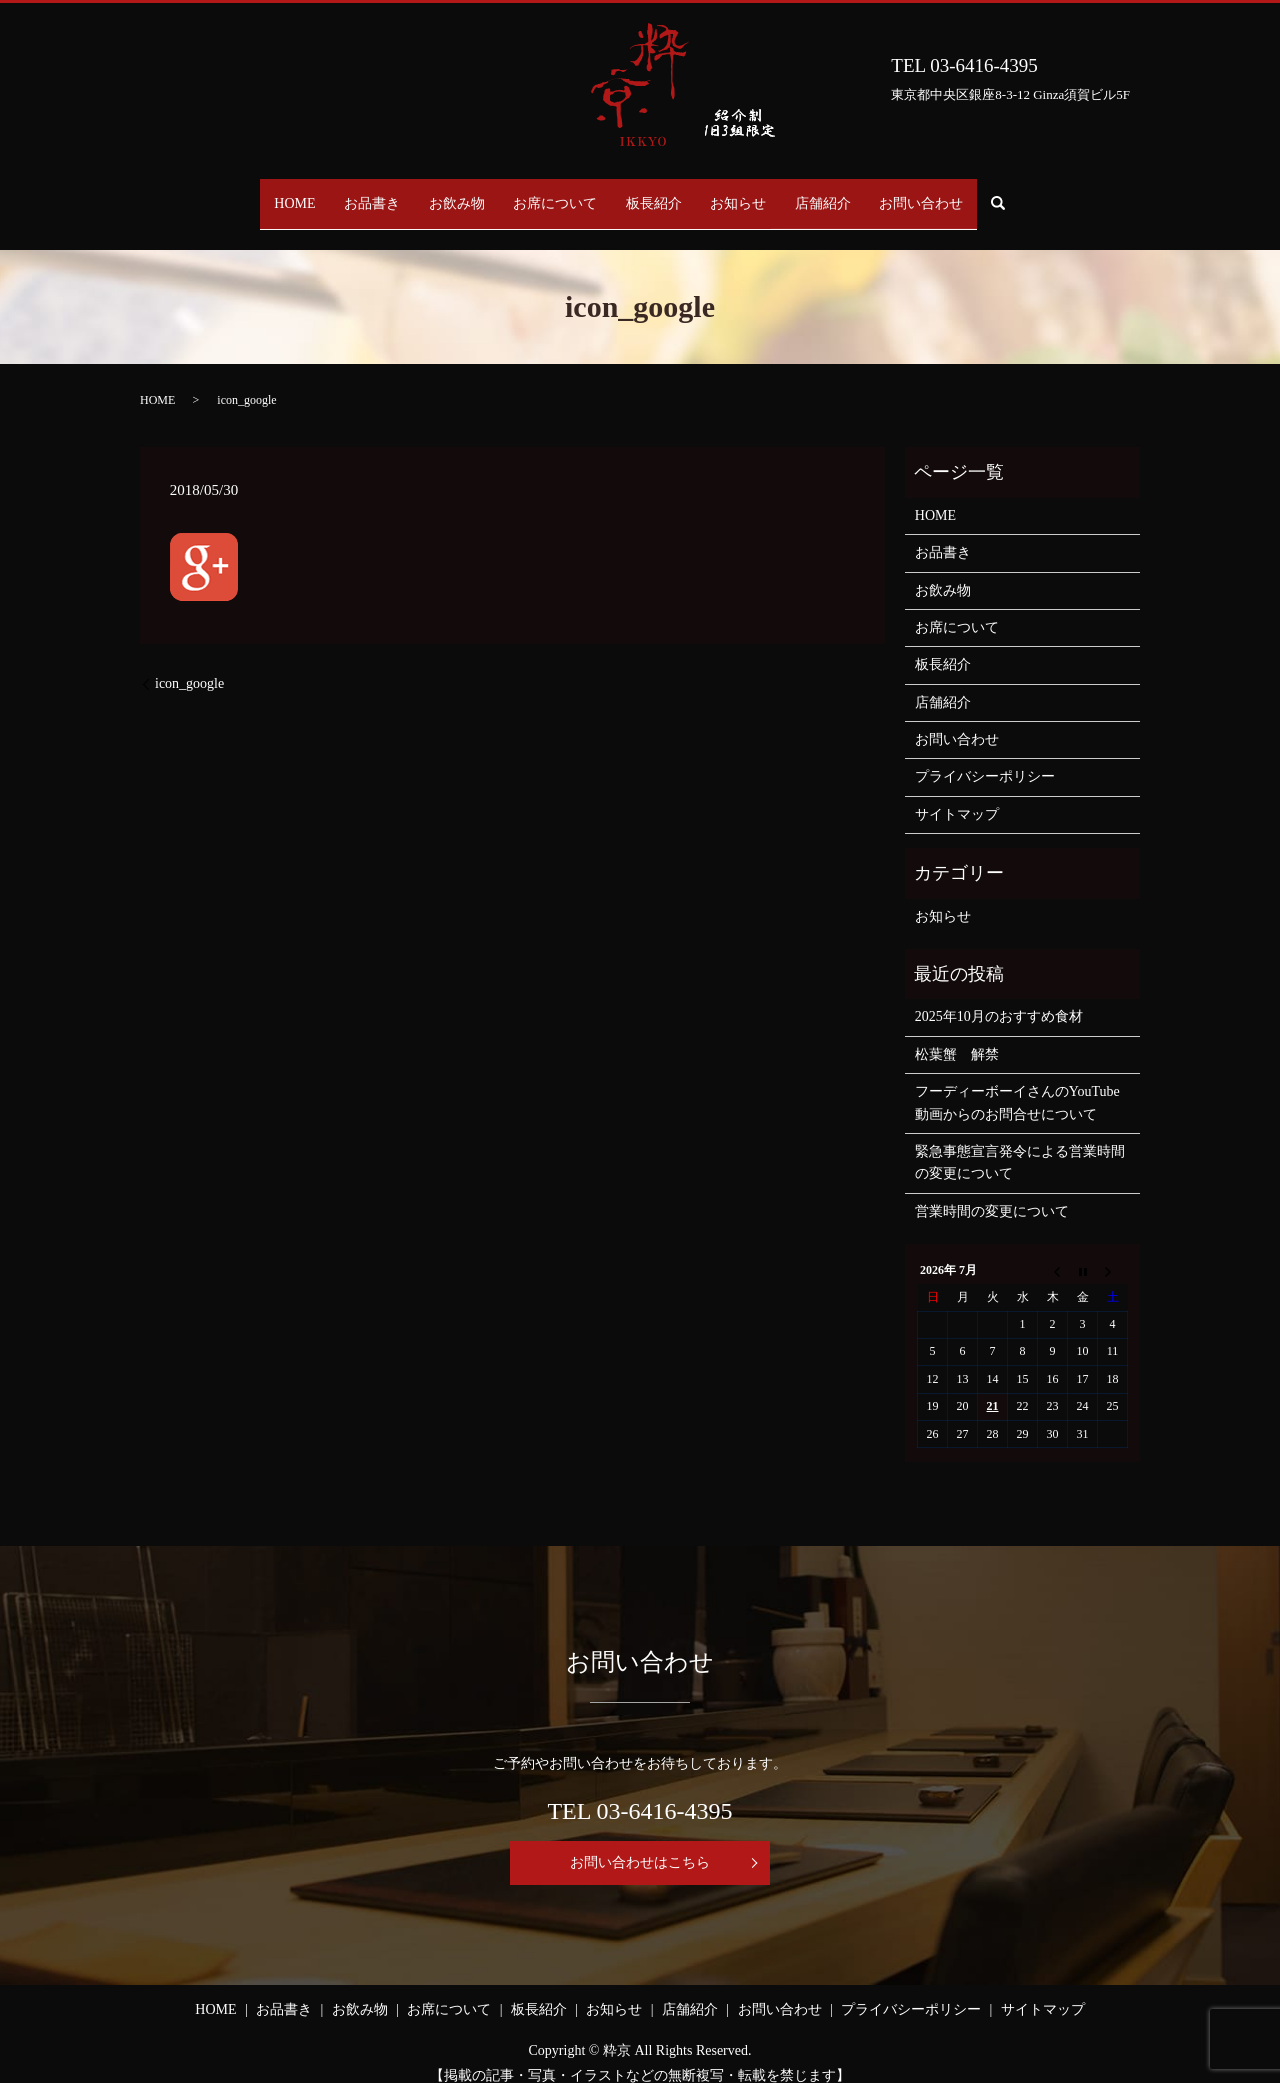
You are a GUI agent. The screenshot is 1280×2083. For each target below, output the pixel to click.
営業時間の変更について (992, 1192)
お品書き (339, 193)
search (1063, 194)
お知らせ (759, 193)
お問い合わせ (969, 193)
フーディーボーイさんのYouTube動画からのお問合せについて (1017, 1083)
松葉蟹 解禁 (957, 1035)
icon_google (189, 664)
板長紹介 (661, 193)
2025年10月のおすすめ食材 (999, 997)
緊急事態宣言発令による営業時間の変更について (1020, 1143)
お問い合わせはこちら (640, 1842)
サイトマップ (957, 795)
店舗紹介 (857, 193)
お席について (549, 193)
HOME (247, 193)
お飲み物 (437, 193)
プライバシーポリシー (985, 757)
